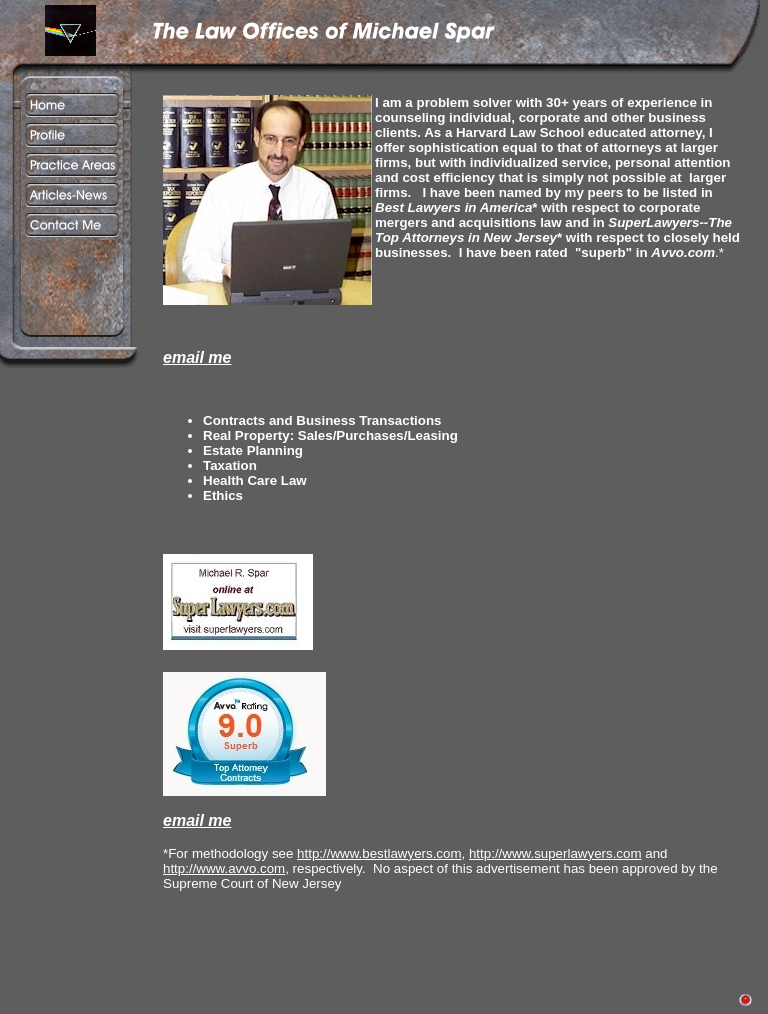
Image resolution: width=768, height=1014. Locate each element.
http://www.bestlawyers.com (379, 853)
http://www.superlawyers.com (555, 853)
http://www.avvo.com (224, 868)
